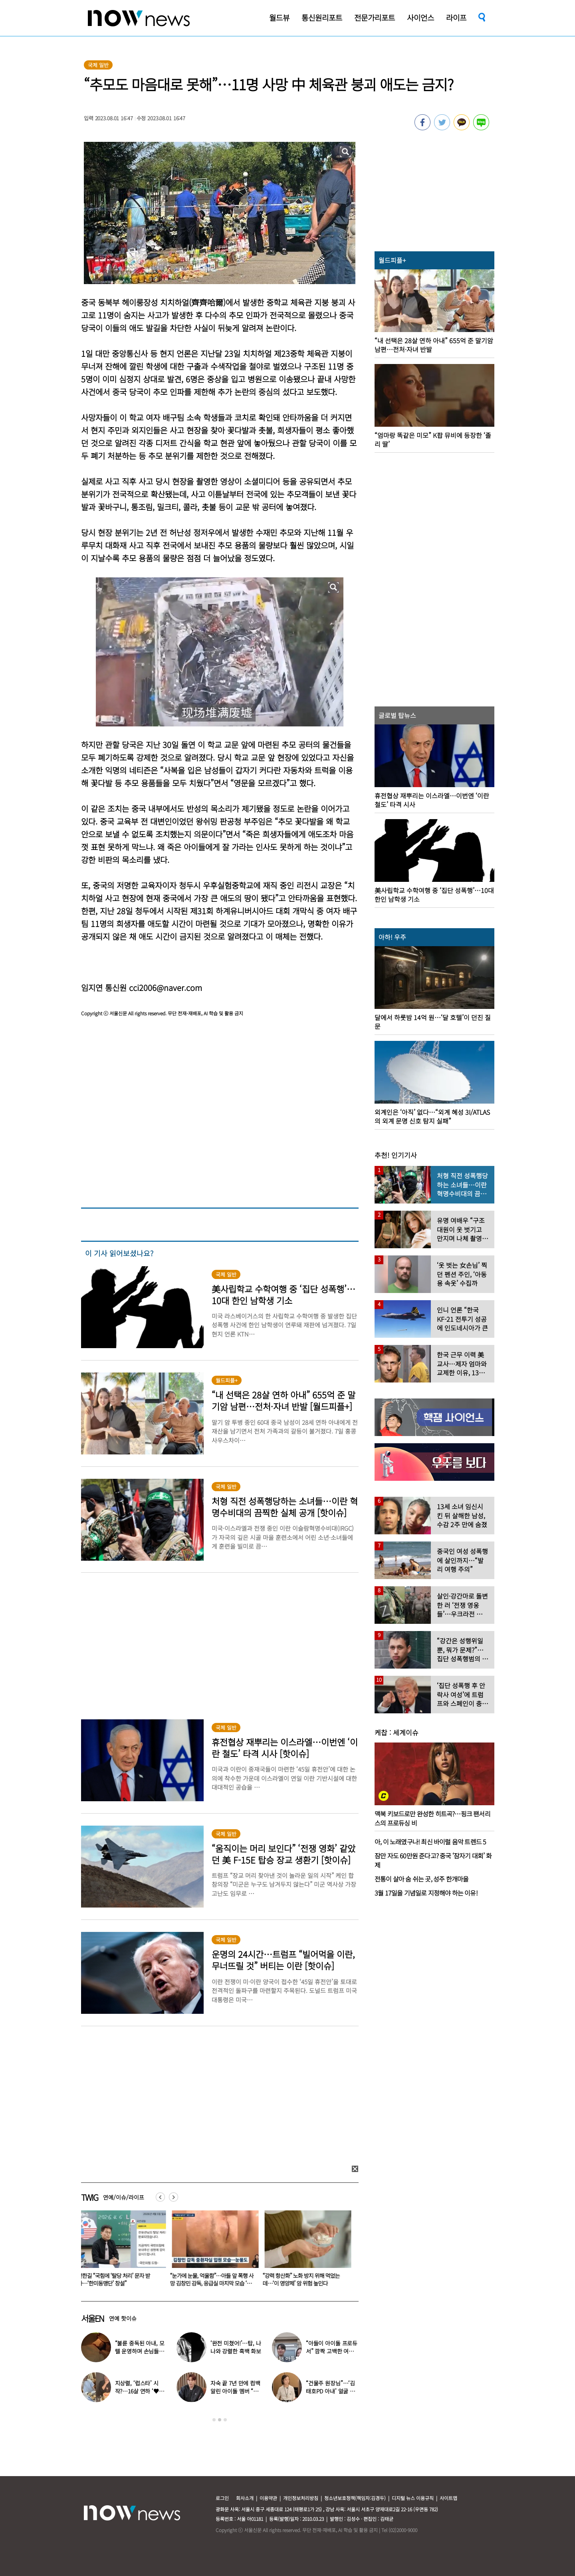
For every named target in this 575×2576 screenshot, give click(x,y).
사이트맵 (448, 2497)
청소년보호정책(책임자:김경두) (355, 2497)
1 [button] (214, 2419)
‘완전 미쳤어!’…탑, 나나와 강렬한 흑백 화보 (235, 2347)
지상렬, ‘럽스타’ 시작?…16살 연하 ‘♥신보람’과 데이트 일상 (139, 2391)
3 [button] (225, 2419)
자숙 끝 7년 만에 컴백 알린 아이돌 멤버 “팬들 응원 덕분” (235, 2391)
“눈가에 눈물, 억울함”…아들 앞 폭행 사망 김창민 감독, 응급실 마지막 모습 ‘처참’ (213, 2283)
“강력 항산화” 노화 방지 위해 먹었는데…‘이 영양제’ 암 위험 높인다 (302, 2279)
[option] (121, 2251)
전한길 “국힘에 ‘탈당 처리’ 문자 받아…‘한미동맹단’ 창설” (115, 2279)
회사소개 (245, 2497)
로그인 (222, 2497)
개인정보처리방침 (300, 2497)
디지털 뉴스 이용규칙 (413, 2497)
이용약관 (268, 2497)
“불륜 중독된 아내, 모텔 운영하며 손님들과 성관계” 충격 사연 (140, 2351)
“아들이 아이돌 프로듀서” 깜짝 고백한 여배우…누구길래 (331, 2351)
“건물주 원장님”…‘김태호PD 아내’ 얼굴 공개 (330, 2391)
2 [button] (219, 2419)
